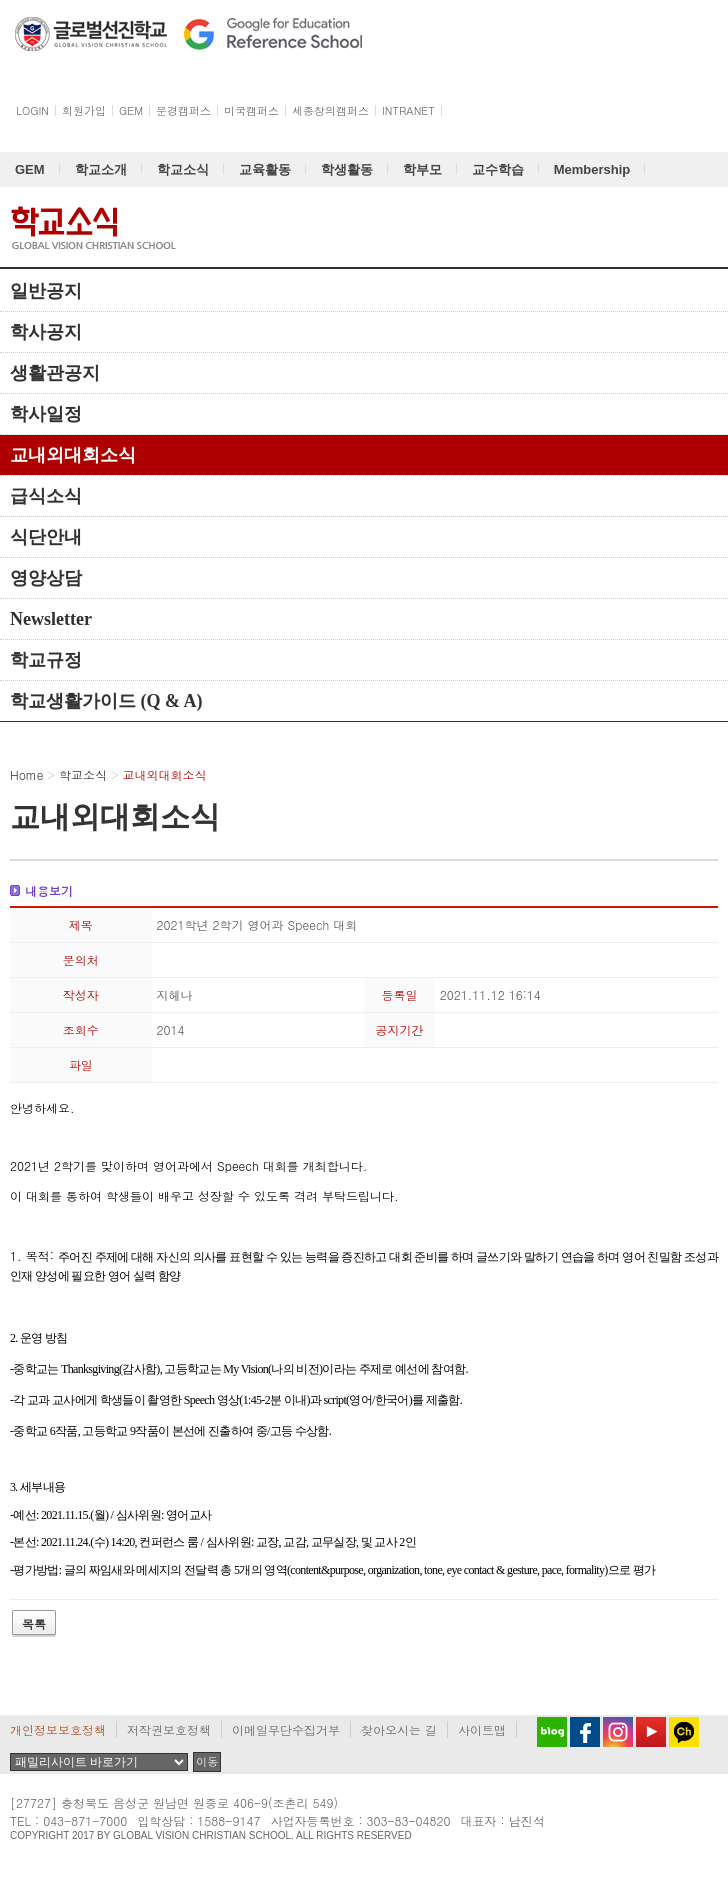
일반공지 (46, 291)
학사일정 (46, 414)
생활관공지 (55, 373)
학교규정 (46, 660)
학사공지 (46, 332)
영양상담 (46, 578)
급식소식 (46, 496)
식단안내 (46, 537)
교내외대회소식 (73, 455)
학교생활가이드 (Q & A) (106, 701)
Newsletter (51, 619)
